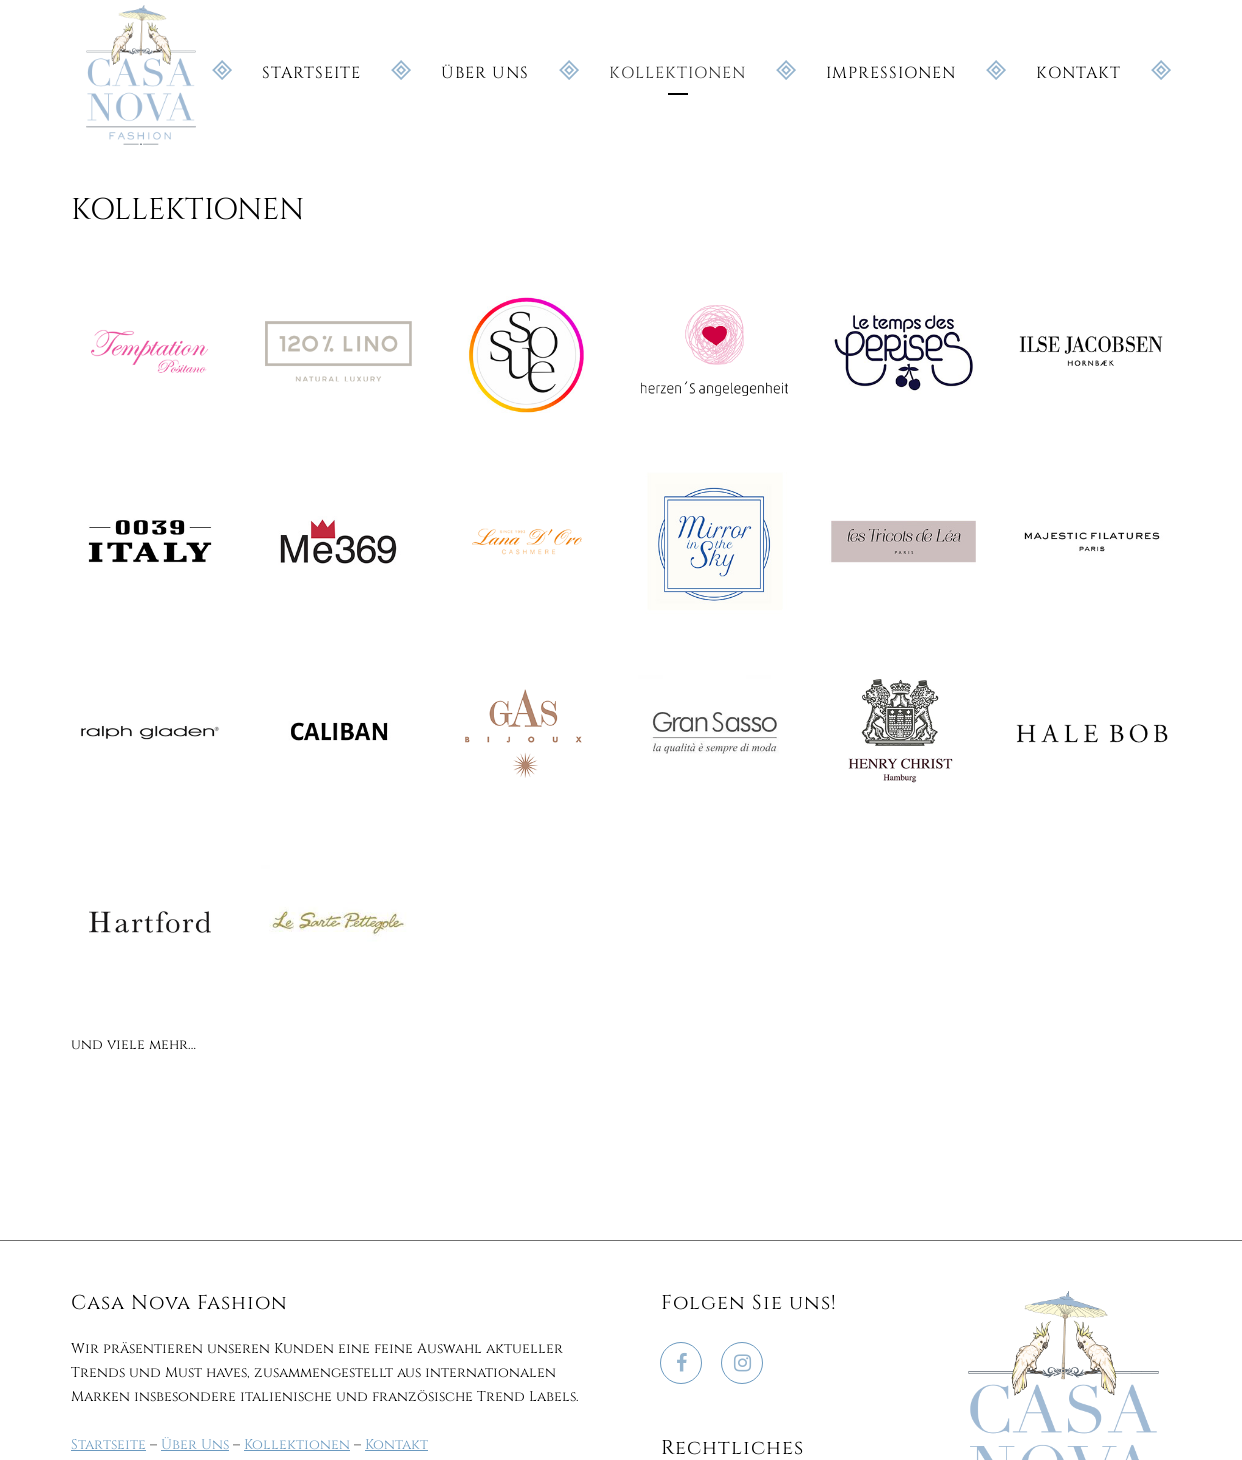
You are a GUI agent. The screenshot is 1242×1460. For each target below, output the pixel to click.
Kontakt (396, 1444)
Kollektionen (297, 1444)
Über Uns (195, 1444)
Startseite (108, 1444)
